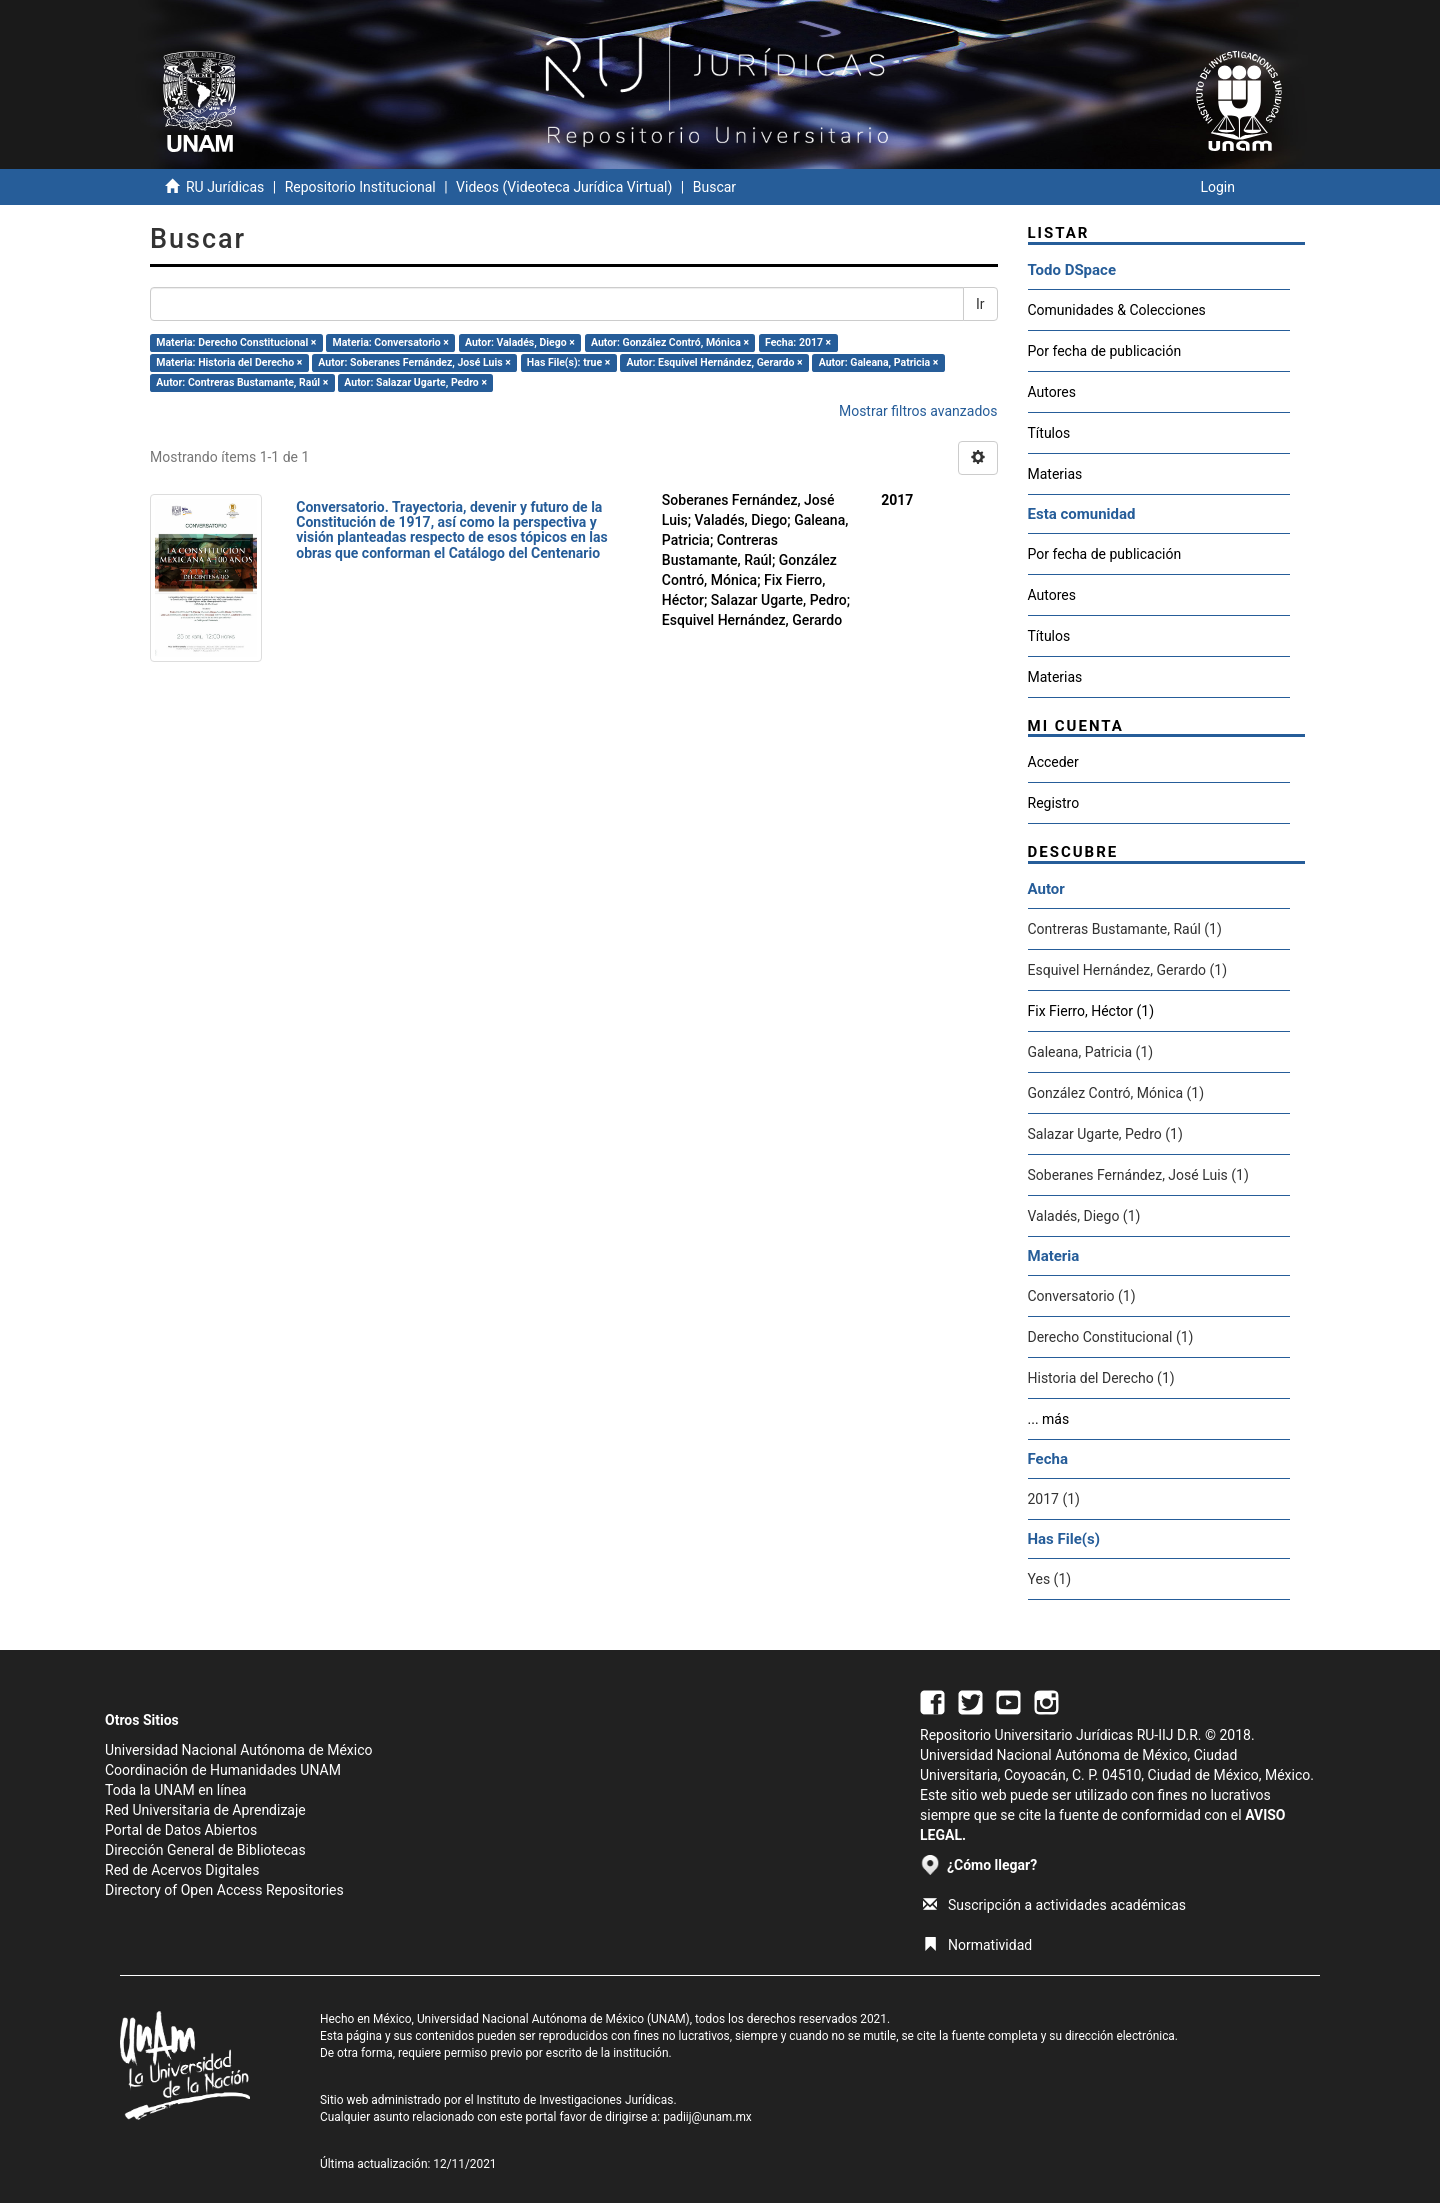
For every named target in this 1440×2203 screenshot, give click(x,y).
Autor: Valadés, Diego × (520, 342)
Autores (1052, 392)
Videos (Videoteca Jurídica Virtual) (564, 187)
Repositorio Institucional (360, 187)
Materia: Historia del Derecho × (229, 362)
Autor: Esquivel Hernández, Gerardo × (714, 362)
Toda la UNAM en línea (175, 1790)
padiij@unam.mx (707, 2117)
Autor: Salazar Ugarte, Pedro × (415, 382)
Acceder (1053, 762)
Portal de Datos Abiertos (181, 1830)
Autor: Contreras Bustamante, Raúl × (242, 382)
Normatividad (977, 1945)
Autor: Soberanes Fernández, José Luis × (414, 362)
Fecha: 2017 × (798, 342)
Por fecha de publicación (1105, 351)
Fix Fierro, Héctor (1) (1091, 1011)
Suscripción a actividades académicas (1054, 1905)
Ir (980, 304)
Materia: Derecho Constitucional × (236, 342)
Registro (1054, 803)
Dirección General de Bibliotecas (205, 1850)
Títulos (1049, 433)
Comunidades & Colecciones (1117, 310)
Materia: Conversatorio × (391, 342)
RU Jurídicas (225, 187)
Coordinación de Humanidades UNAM (223, 1770)
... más (1049, 1419)
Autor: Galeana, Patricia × (879, 362)
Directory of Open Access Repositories (224, 1890)
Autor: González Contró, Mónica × (670, 342)
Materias (1055, 474)
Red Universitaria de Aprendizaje (205, 1810)
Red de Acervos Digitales (182, 1870)
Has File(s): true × (568, 362)
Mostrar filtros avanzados (918, 411)
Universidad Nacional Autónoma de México (239, 1750)
